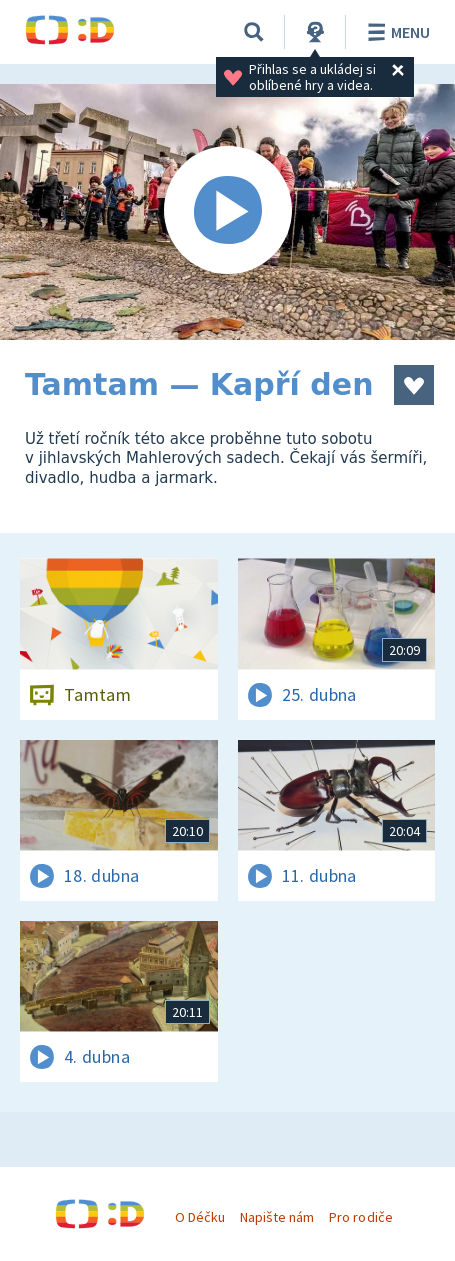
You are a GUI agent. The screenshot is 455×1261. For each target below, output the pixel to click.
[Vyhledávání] (254, 32)
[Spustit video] (227, 212)
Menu (395, 32)
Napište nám (277, 1217)
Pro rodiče (360, 1217)
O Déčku (200, 1217)
